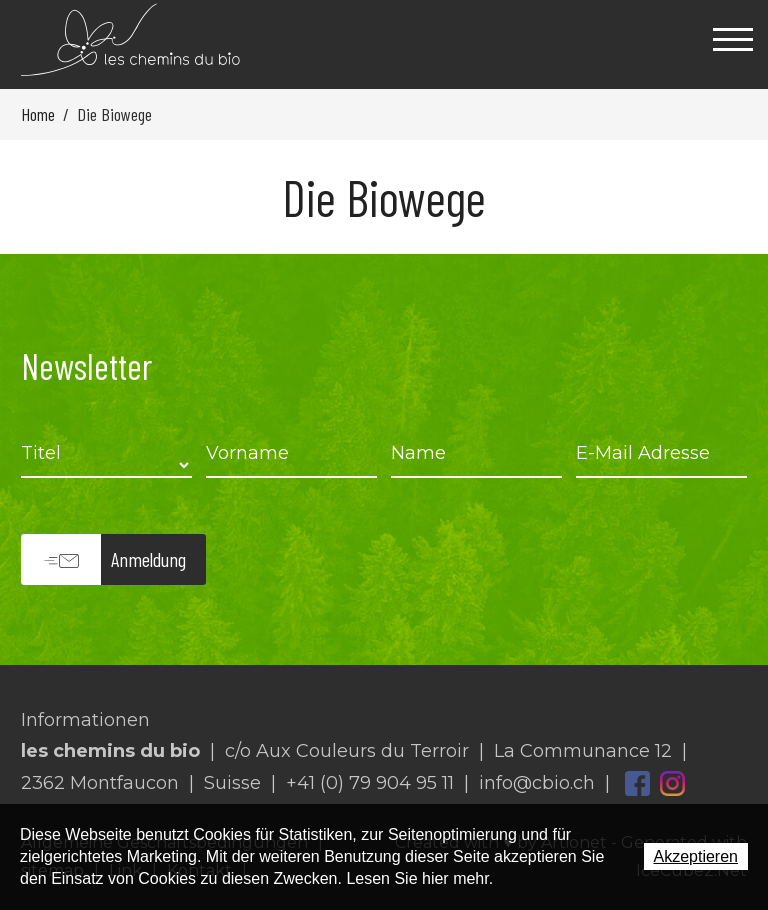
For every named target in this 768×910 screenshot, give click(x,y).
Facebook (637, 783)
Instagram (672, 783)
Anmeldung (148, 559)
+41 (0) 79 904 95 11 (370, 783)
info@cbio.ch (537, 783)
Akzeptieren (696, 856)
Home (38, 114)
